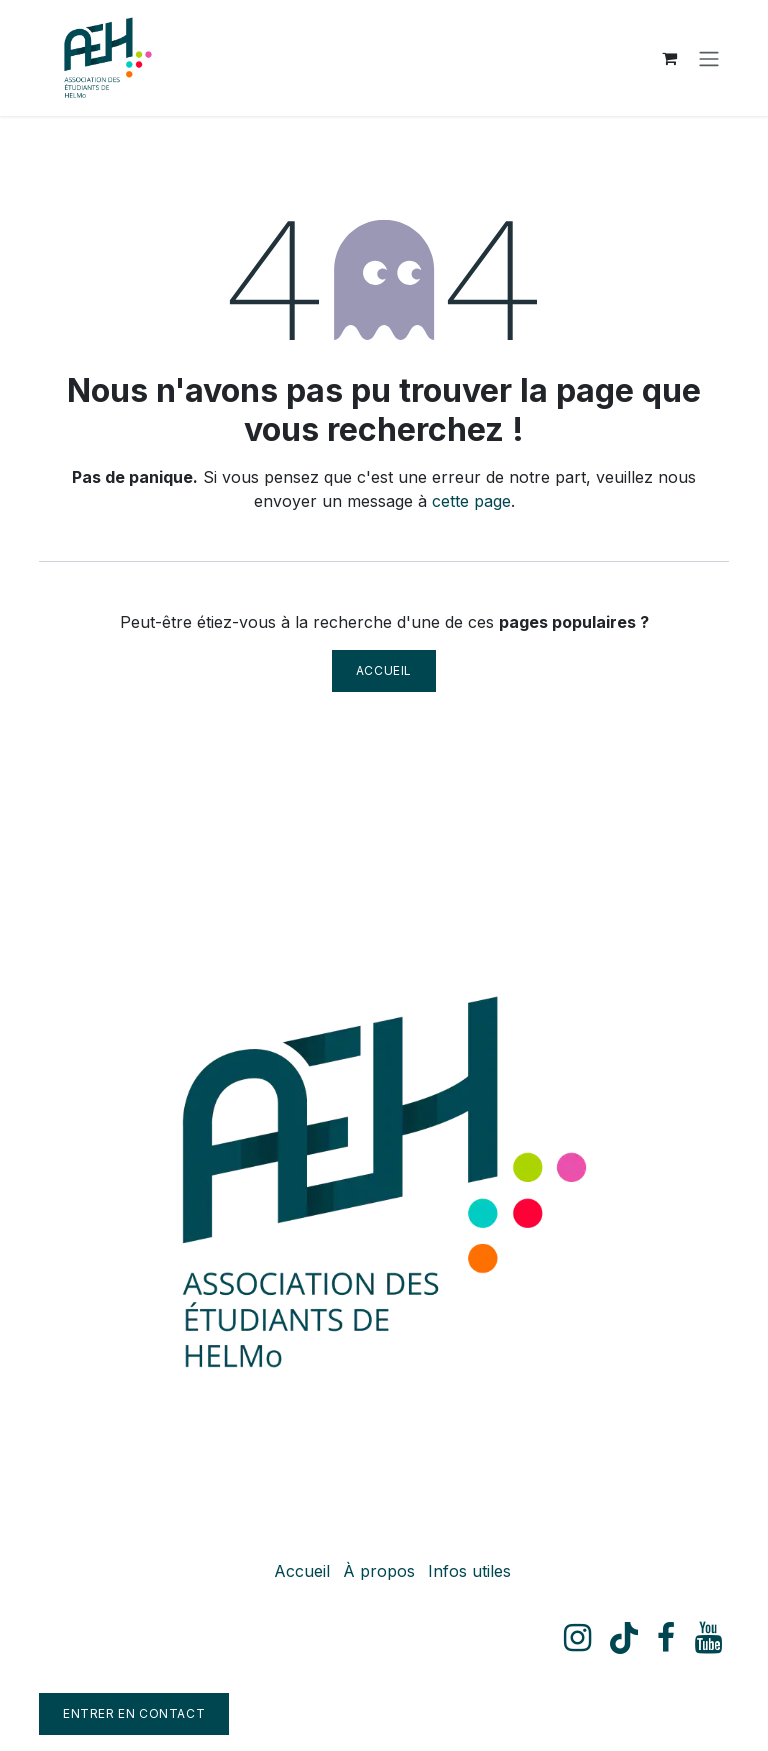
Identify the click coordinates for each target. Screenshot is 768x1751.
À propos (379, 1571)
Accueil (384, 670)
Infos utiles (469, 1571)
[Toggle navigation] (709, 58)
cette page (471, 501)
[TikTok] (624, 1638)
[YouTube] (708, 1638)
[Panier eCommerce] (669, 58)
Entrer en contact (134, 1713)
